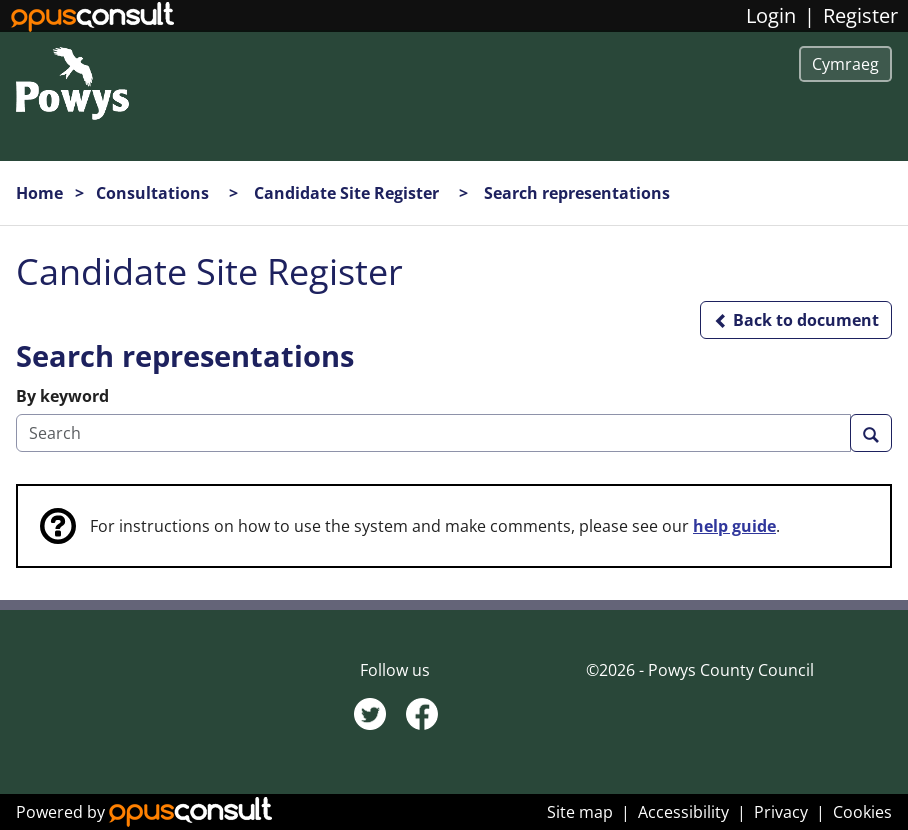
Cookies (862, 812)
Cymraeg (845, 64)
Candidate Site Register (348, 193)
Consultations (154, 193)
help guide (734, 526)
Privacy (781, 812)
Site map (580, 812)
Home (39, 193)
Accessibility (683, 812)
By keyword (62, 396)
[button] (796, 320)
